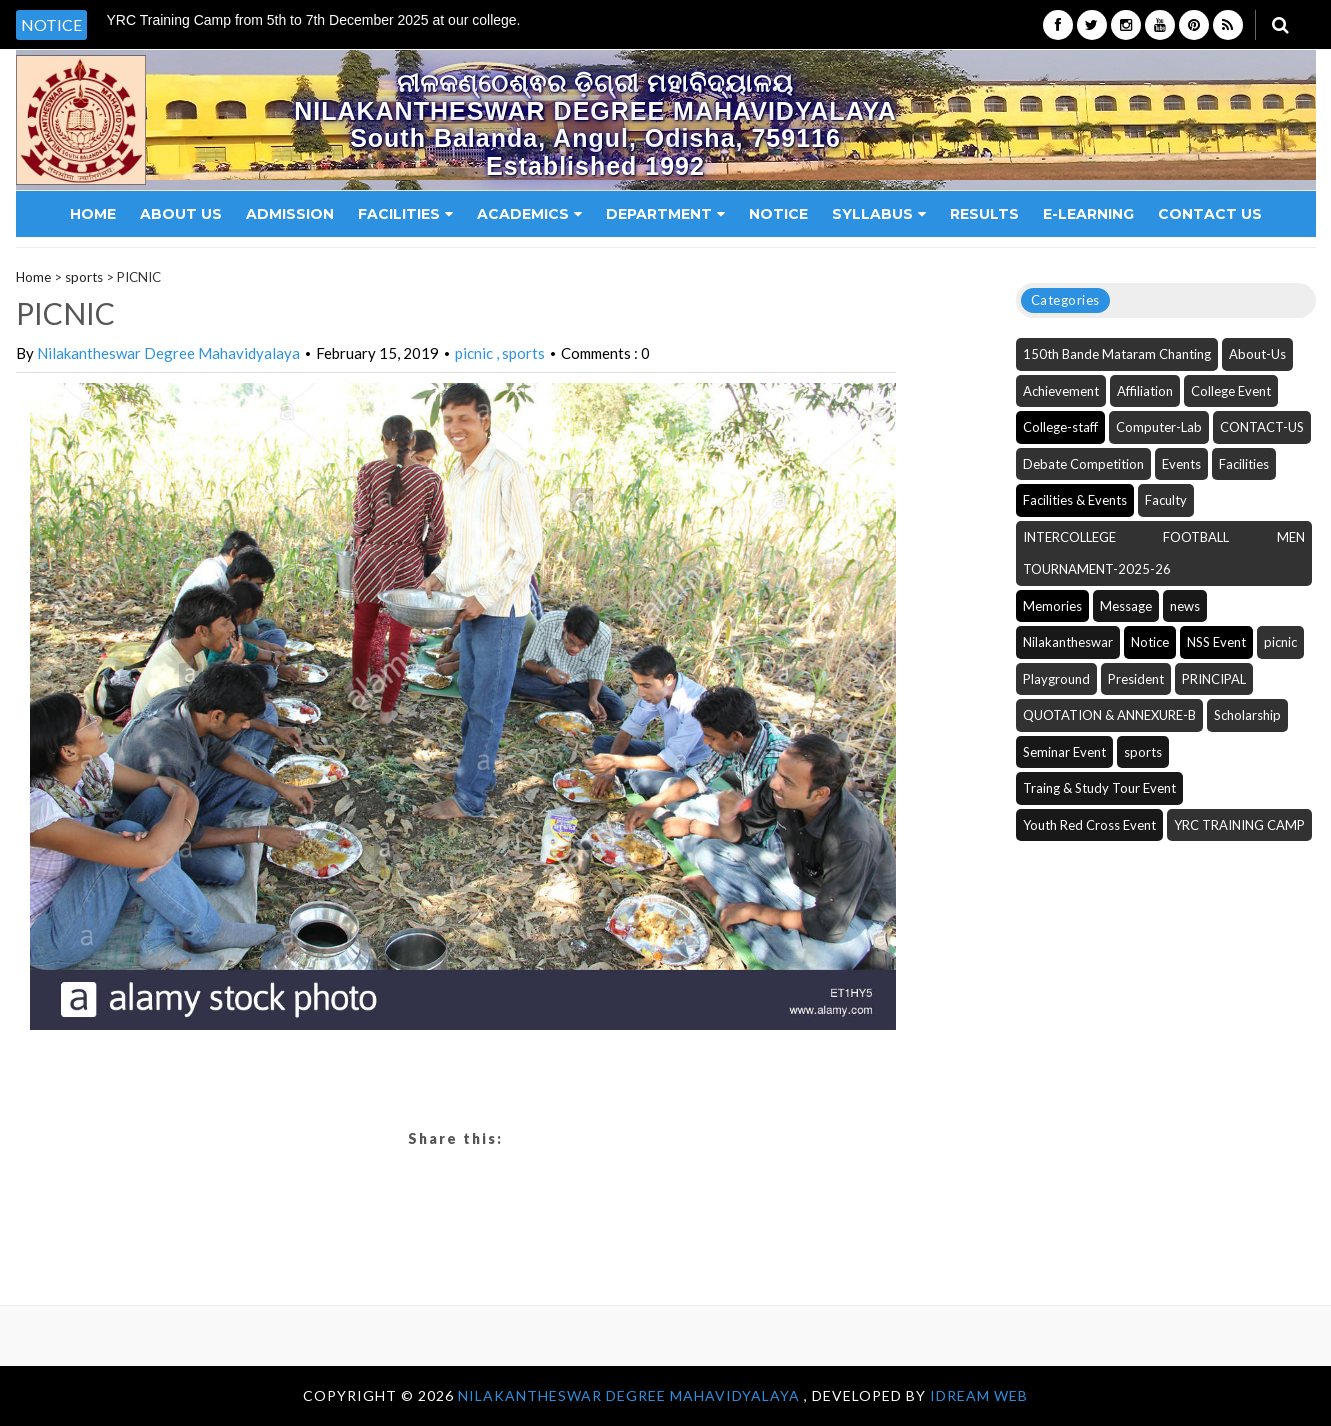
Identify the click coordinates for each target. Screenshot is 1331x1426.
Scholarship (1247, 715)
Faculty (1166, 500)
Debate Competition (1083, 464)
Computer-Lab (1159, 427)
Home (93, 214)
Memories (1052, 606)
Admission (290, 214)
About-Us (1257, 354)
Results (984, 214)
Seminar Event (1064, 752)
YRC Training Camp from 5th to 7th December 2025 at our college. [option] (314, 20)
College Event (1231, 391)
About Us (181, 214)
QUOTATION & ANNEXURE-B (1109, 715)
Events (1181, 464)
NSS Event (1216, 642)
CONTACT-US (1262, 427)
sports (84, 277)
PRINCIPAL (1214, 679)
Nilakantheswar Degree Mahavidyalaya (168, 353)
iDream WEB (979, 1395)
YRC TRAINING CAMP (1239, 825)
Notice (778, 214)
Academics (529, 214)
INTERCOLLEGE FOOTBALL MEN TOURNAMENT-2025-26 (1164, 553)
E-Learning (1088, 214)
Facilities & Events (1075, 500)
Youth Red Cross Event (1089, 825)
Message (1126, 606)
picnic (475, 353)
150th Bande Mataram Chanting (1117, 354)
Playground (1056, 679)
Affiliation (1145, 391)
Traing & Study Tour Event (1099, 788)
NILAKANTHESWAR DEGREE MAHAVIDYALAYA (631, 1395)
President (1136, 679)
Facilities (405, 214)
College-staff (1060, 427)
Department (665, 214)
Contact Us (1210, 214)
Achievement (1061, 391)
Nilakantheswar (1068, 642)
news (1185, 606)
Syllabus (879, 214)
